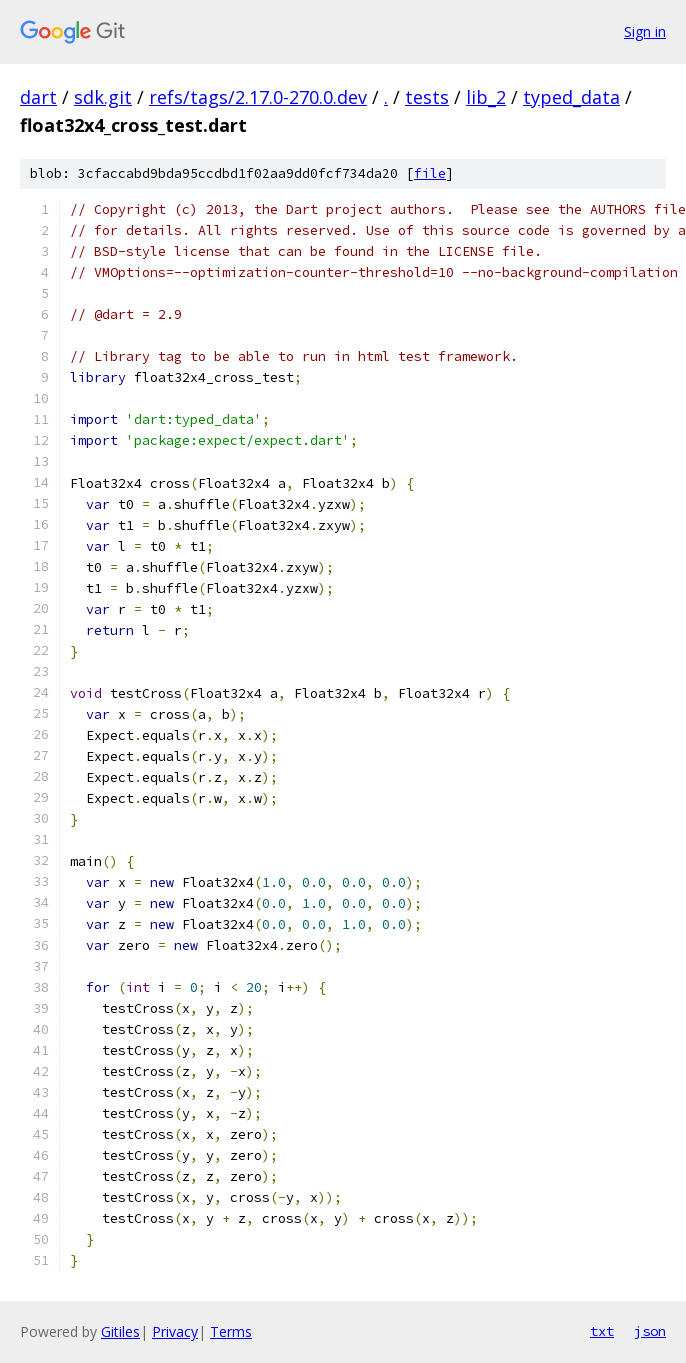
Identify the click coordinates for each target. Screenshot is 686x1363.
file (430, 173)
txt (602, 1331)
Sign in (645, 31)
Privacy (175, 1331)
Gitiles (120, 1331)
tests (427, 97)
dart (38, 97)
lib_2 (486, 97)
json (650, 1331)
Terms (231, 1331)
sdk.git (103, 97)
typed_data (571, 97)
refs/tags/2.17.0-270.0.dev (258, 97)
